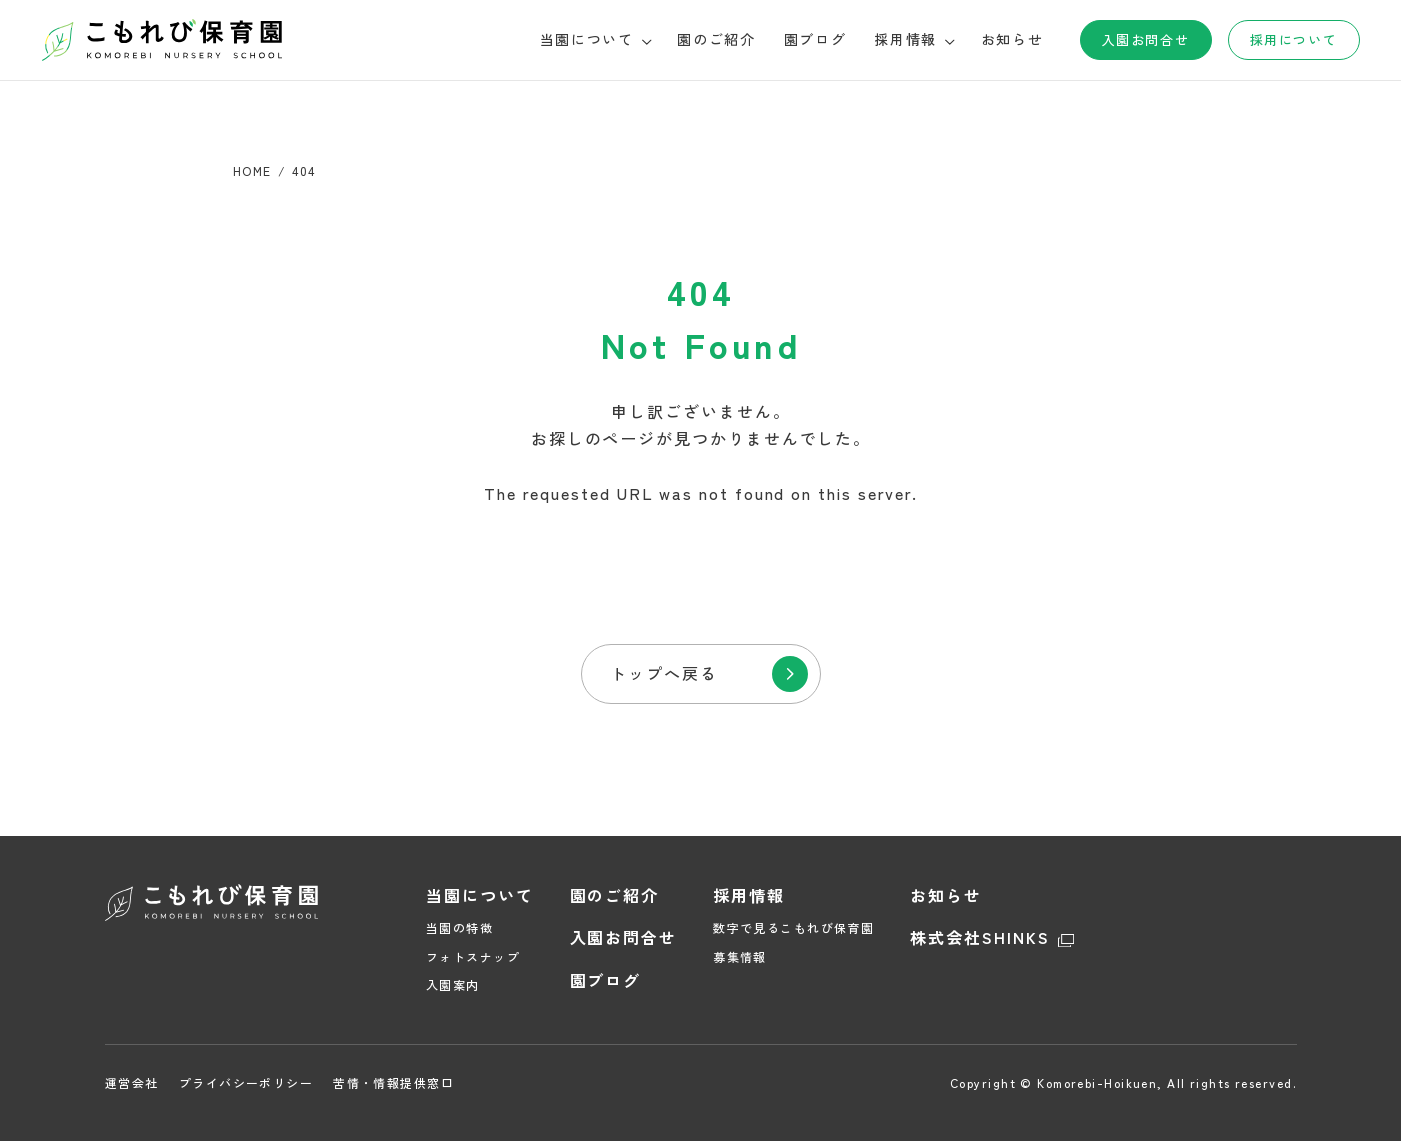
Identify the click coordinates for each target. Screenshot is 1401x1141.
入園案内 (453, 984)
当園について (480, 895)
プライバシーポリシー (245, 1082)
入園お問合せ (1145, 39)
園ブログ (815, 39)
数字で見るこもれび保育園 (793, 927)
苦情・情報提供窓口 (393, 1082)
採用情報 (749, 895)
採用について (1293, 39)
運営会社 (132, 1082)
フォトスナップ (473, 956)
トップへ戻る (664, 673)
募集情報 (740, 956)
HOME (252, 170)
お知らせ (1012, 39)
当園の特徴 (459, 927)
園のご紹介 (716, 39)
